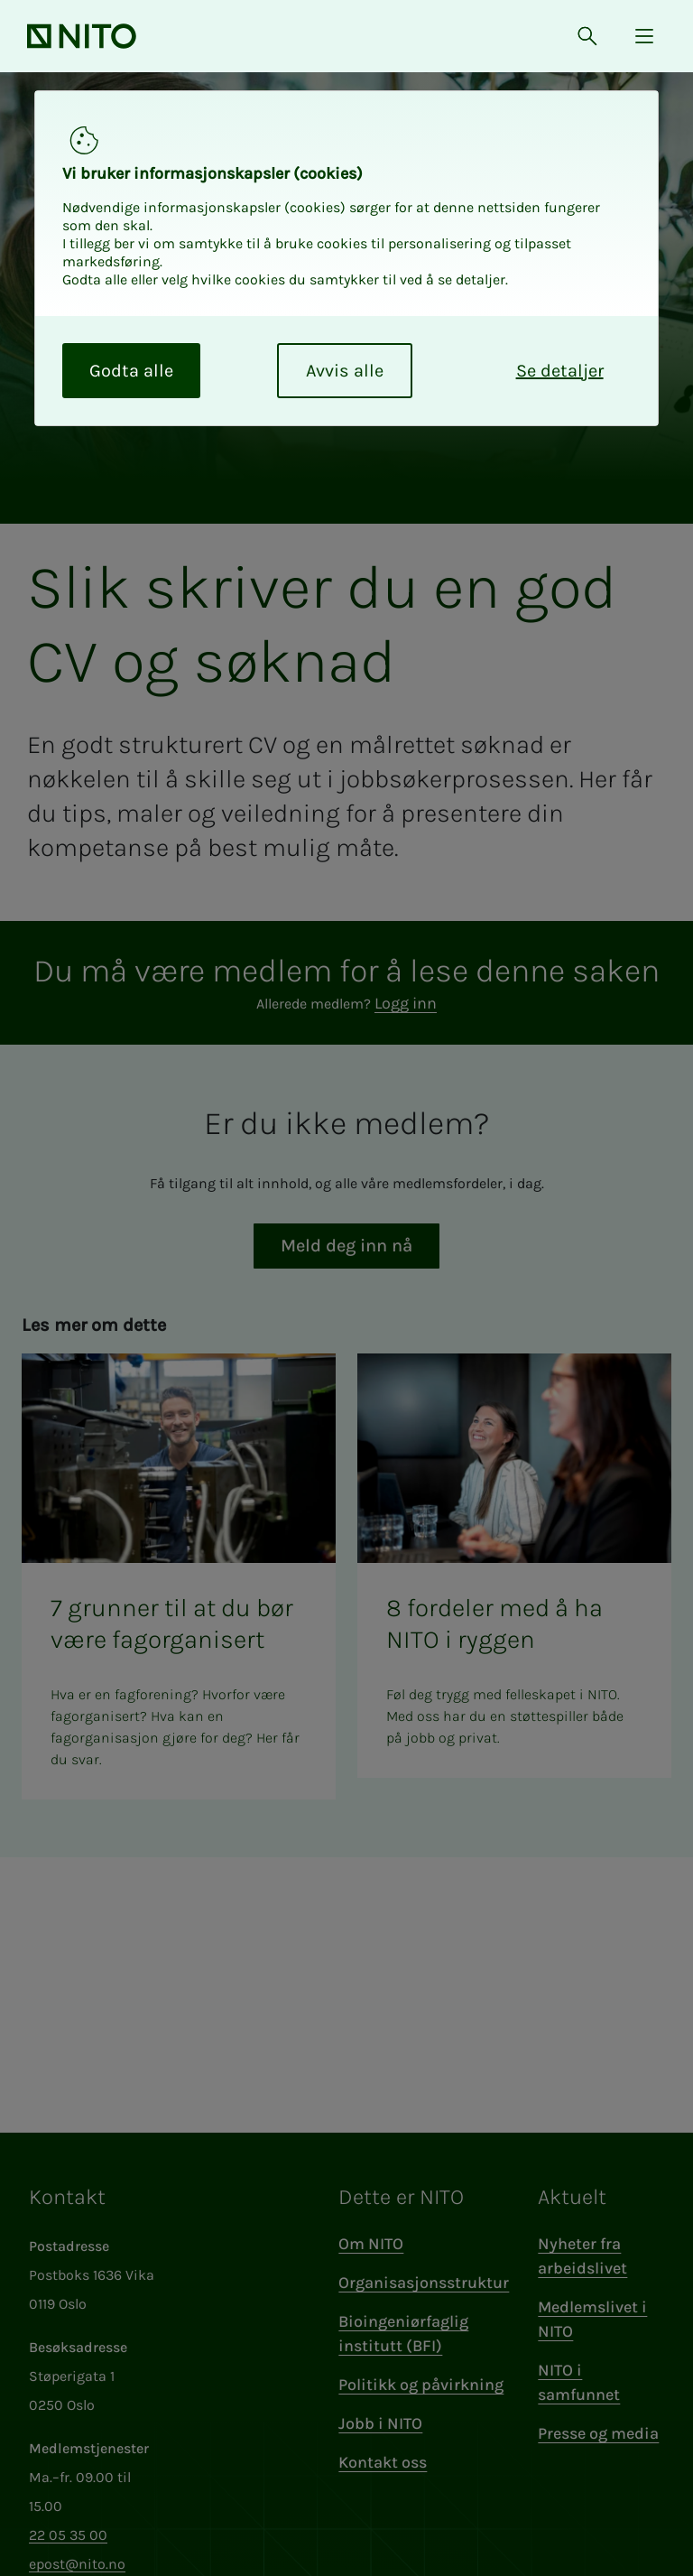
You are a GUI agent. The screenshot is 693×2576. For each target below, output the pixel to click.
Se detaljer (560, 370)
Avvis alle (344, 370)
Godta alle (131, 370)
